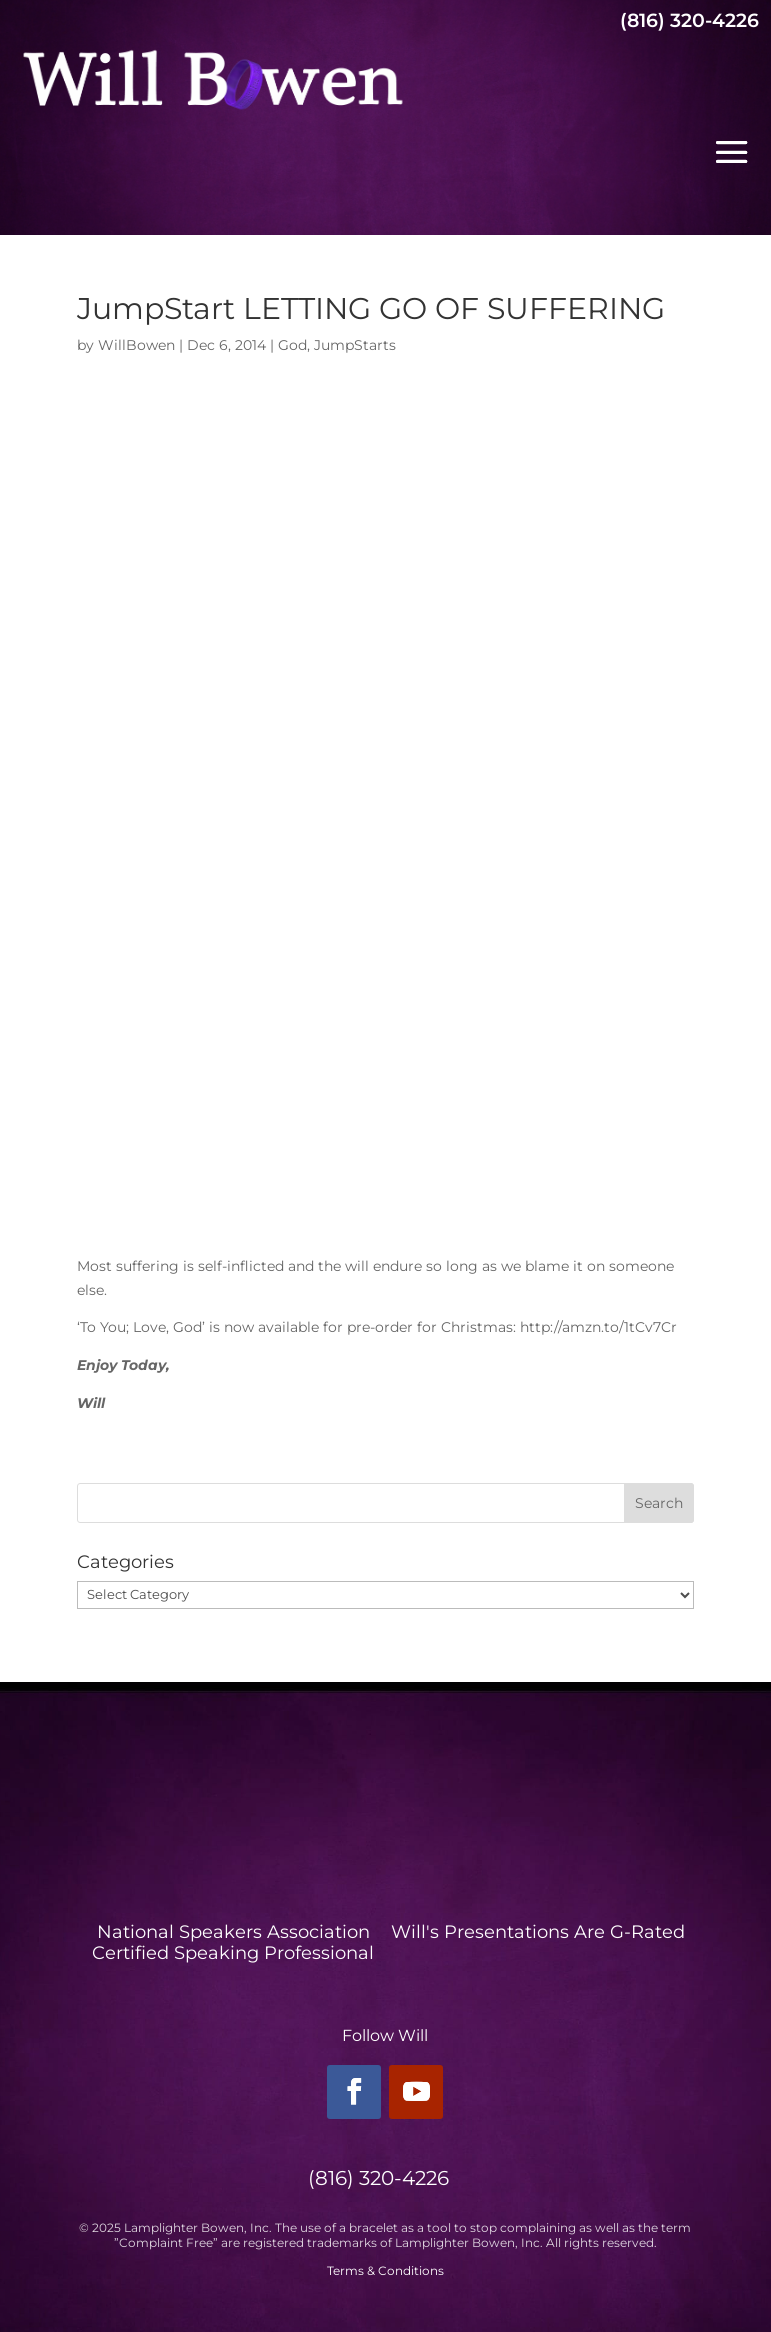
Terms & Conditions (385, 2270)
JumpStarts (355, 345)
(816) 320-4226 (689, 20)
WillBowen (136, 345)
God (292, 345)
